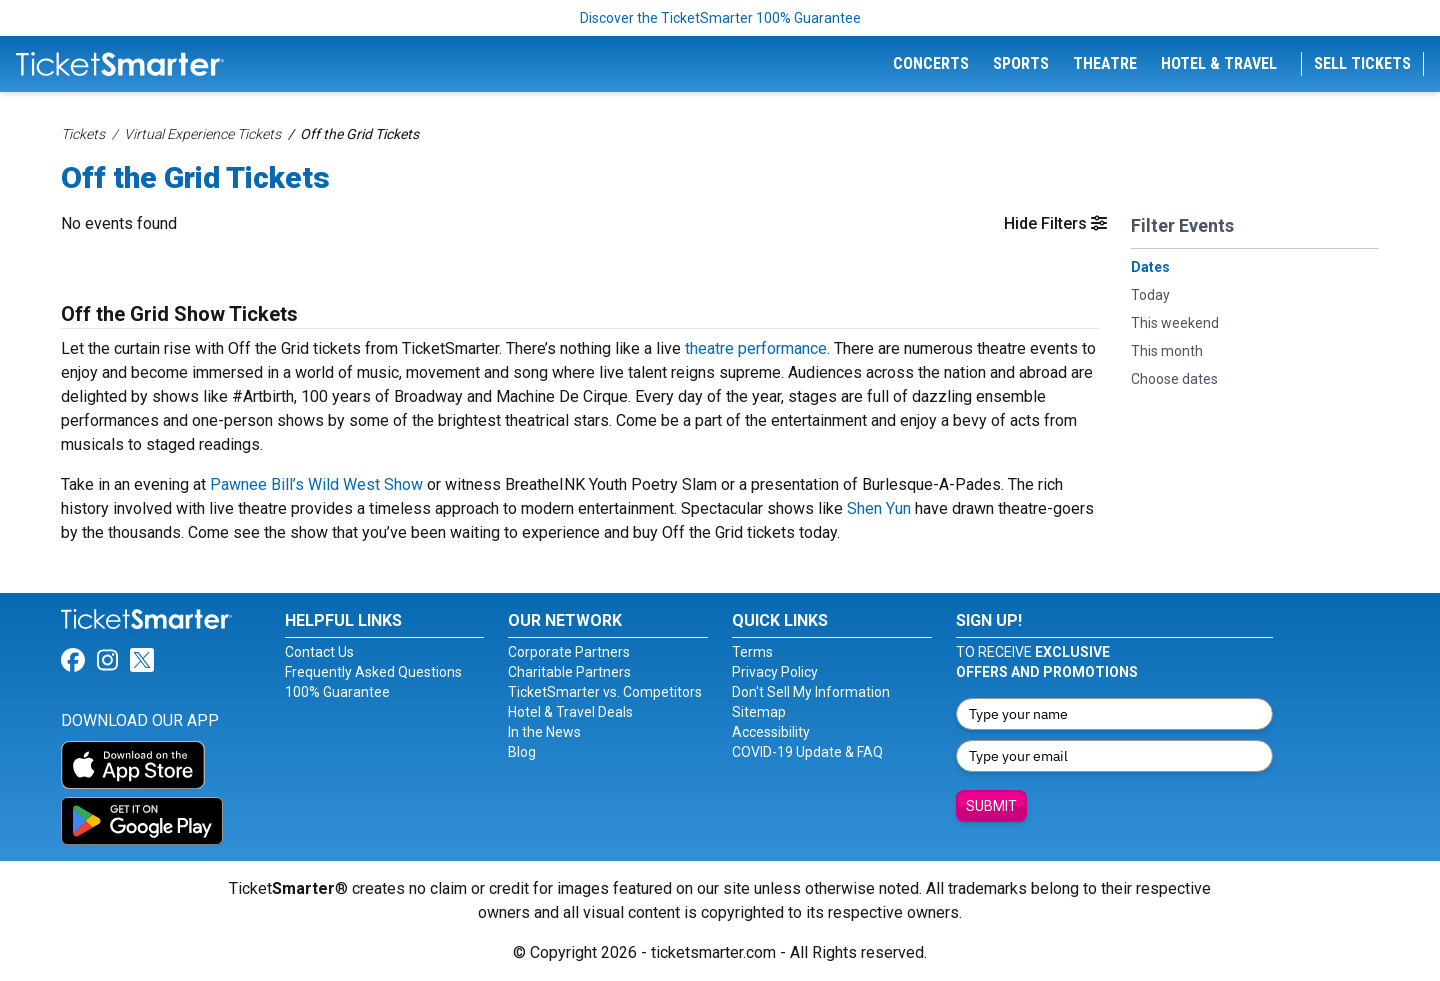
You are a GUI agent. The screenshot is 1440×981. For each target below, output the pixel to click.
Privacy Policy (775, 672)
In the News (544, 732)
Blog (522, 752)
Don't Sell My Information (811, 692)
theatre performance (756, 348)
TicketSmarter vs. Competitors (605, 692)
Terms (752, 652)
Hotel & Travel (1219, 63)
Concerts (931, 63)
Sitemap (759, 712)
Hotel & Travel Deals (570, 712)
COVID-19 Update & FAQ (807, 752)
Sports (1021, 63)
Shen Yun (879, 508)
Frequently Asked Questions (373, 672)
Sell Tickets (1362, 63)
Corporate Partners (569, 652)
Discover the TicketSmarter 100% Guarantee (720, 18)
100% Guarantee (337, 692)
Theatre (1105, 63)
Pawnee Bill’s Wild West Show (316, 484)
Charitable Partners (569, 672)
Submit (991, 806)
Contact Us (319, 652)
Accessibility (771, 732)
